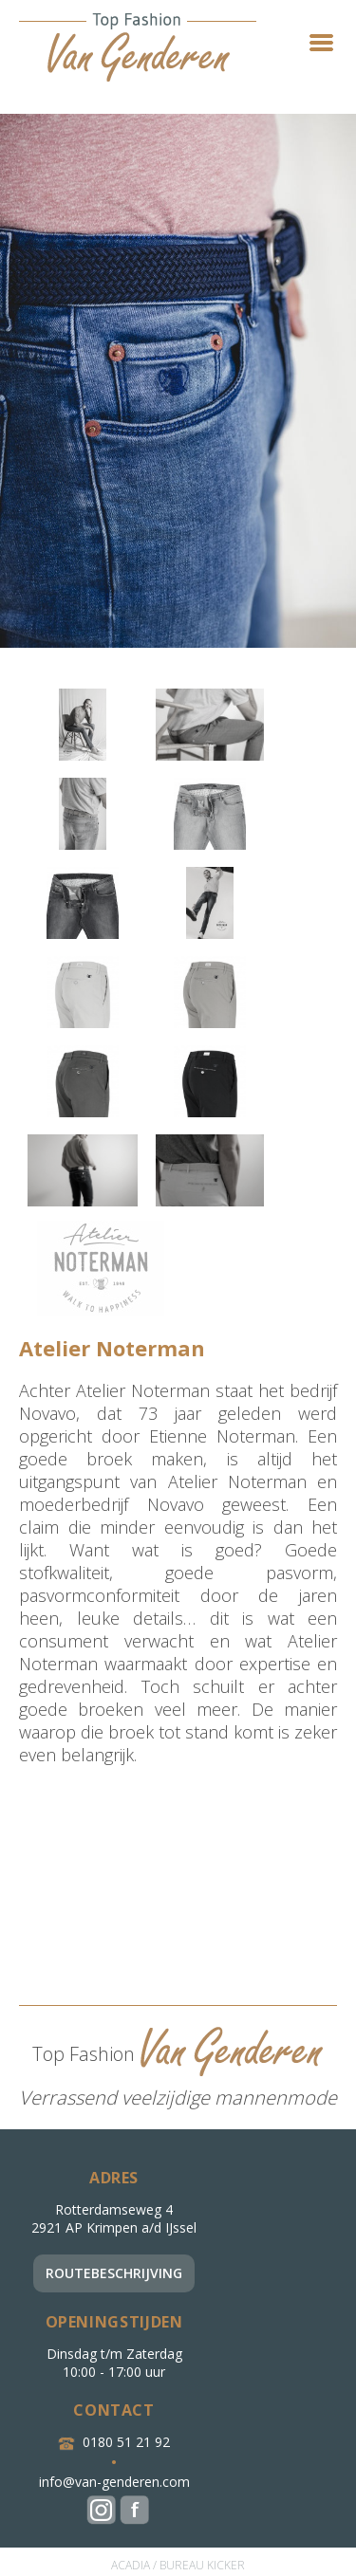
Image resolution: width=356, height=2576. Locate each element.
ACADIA (130, 2565)
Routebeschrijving (114, 2273)
